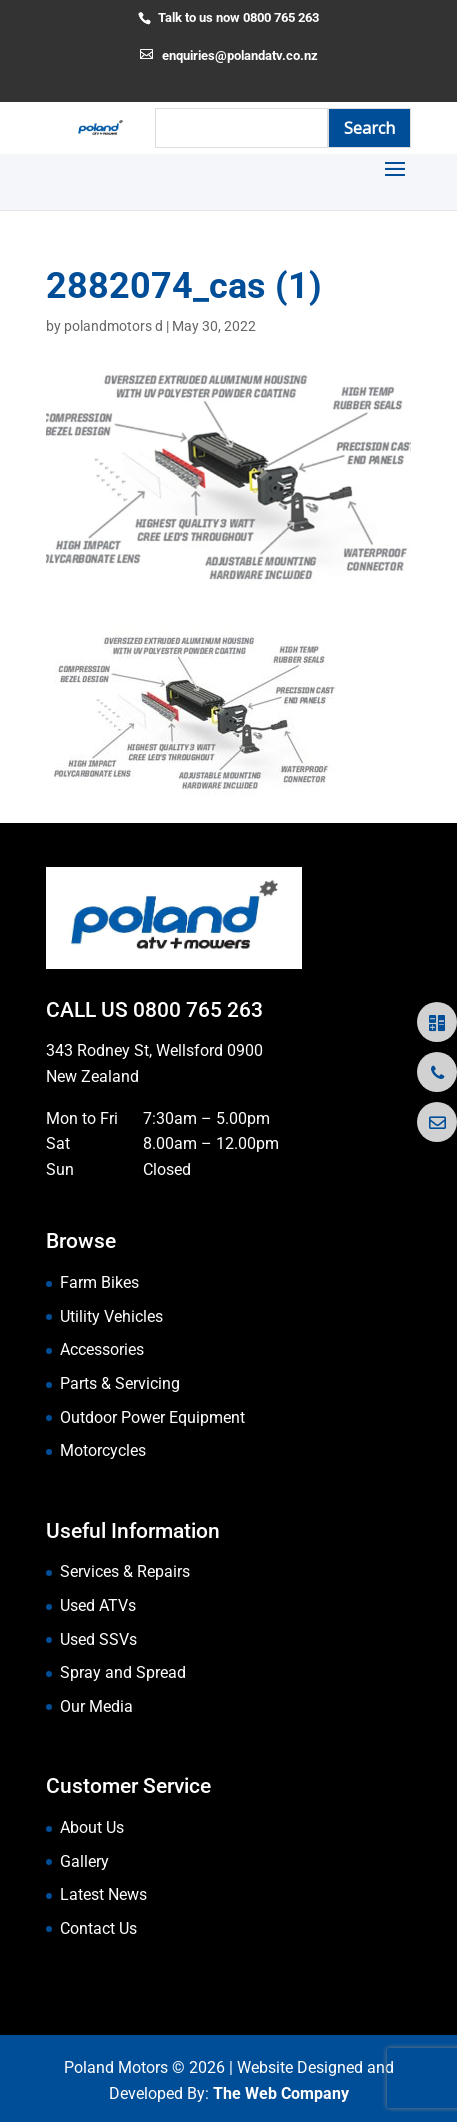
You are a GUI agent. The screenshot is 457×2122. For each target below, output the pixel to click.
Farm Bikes (99, 1282)
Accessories (102, 1349)
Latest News (103, 1894)
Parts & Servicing (120, 1383)
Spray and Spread (123, 1672)
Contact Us (98, 1928)
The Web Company (281, 2093)
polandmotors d (113, 326)
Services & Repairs (125, 1571)
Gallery (84, 1861)
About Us (92, 1827)
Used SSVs (98, 1639)
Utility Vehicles (111, 1316)
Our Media (96, 1706)
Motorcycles (103, 1450)
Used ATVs (98, 1605)
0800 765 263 (198, 1010)
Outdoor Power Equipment (152, 1417)
